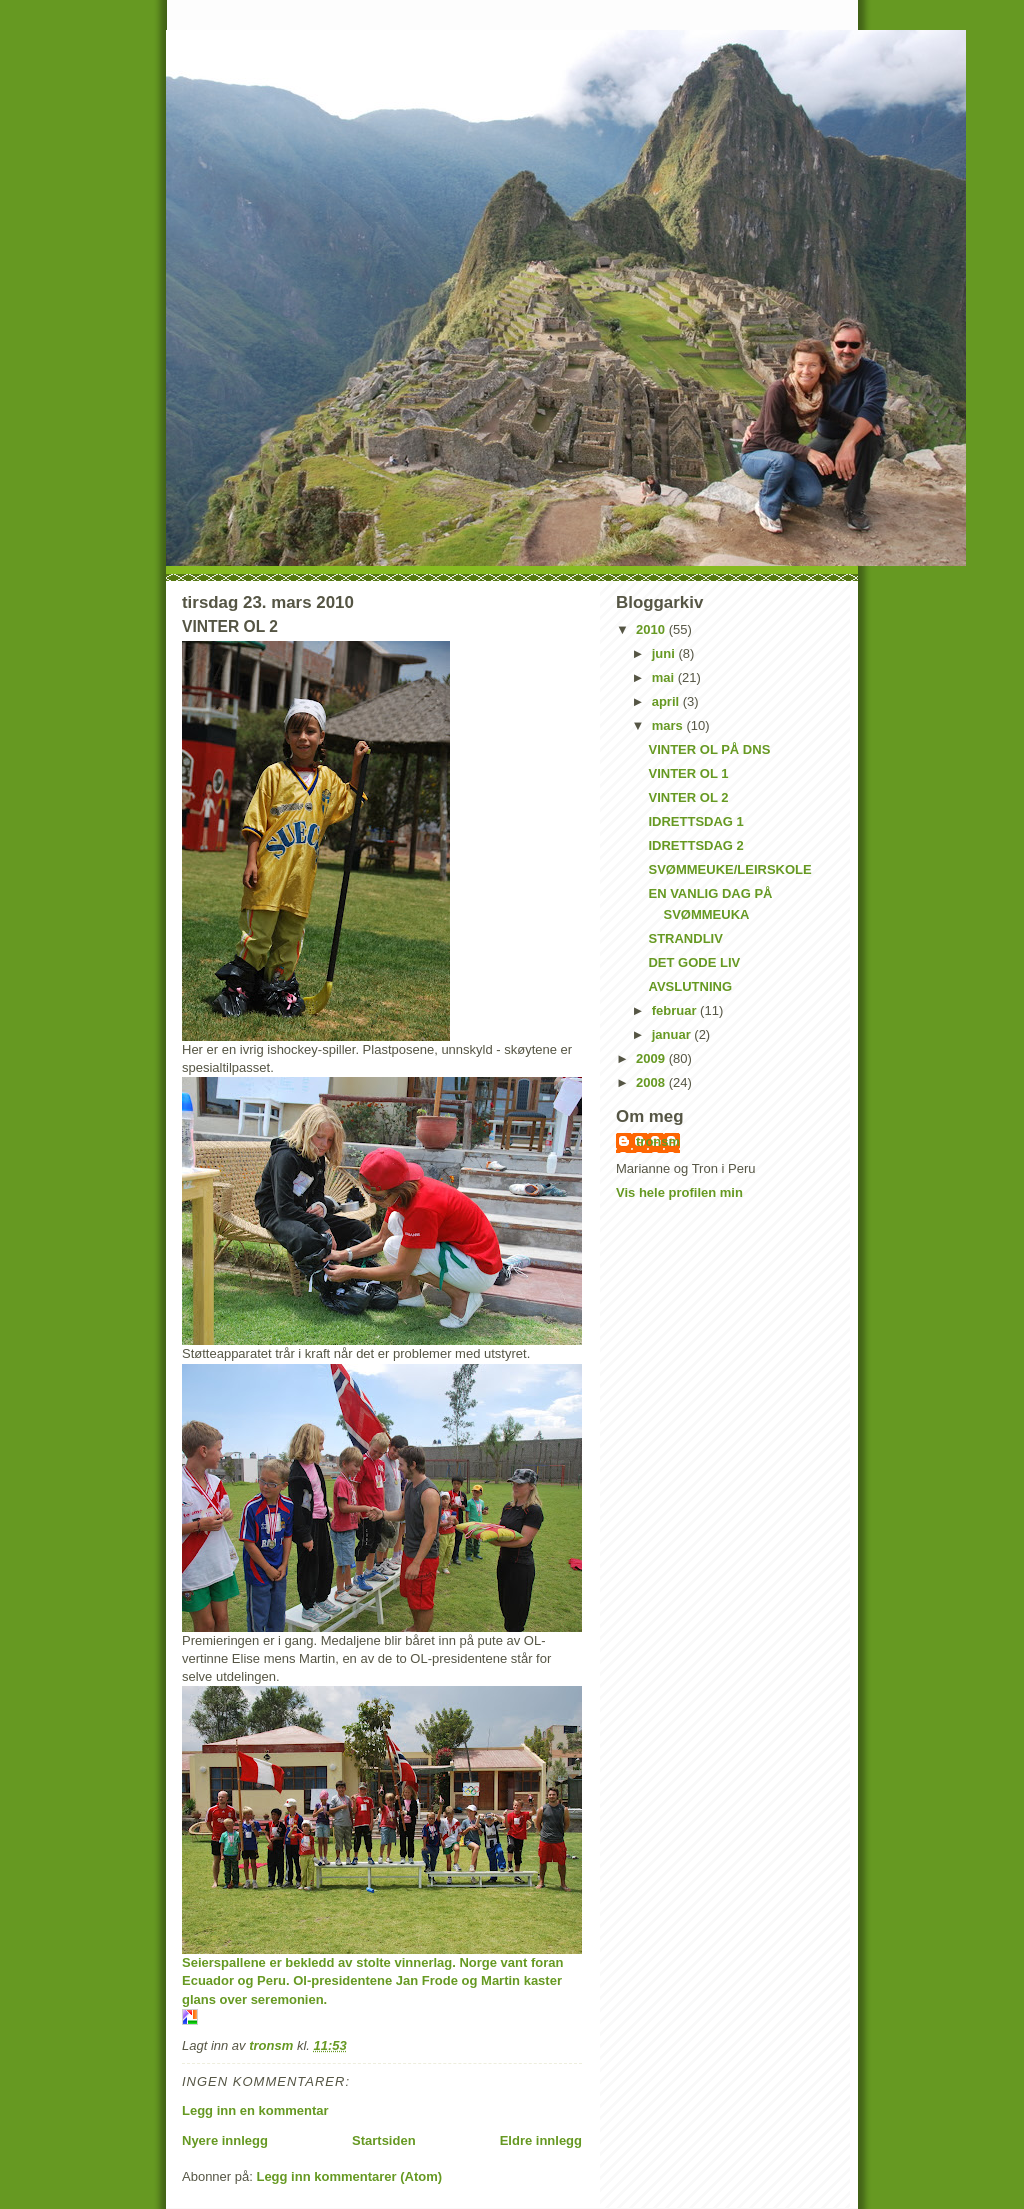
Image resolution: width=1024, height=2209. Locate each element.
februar (676, 1010)
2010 (652, 629)
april (667, 701)
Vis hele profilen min (679, 1192)
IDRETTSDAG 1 (695, 821)
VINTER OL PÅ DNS (709, 749)
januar (673, 1034)
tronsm (658, 1141)
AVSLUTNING (690, 986)
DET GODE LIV (694, 962)
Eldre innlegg (541, 2140)
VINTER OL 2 (688, 797)
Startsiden (384, 2140)
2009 (652, 1058)
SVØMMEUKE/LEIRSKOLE (729, 869)
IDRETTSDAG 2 (695, 845)
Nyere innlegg (225, 2140)
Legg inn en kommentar (255, 2110)
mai (665, 677)
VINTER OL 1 (688, 773)
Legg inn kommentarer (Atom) (349, 2176)
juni (665, 653)
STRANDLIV (685, 938)
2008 (652, 1082)
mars (669, 725)
